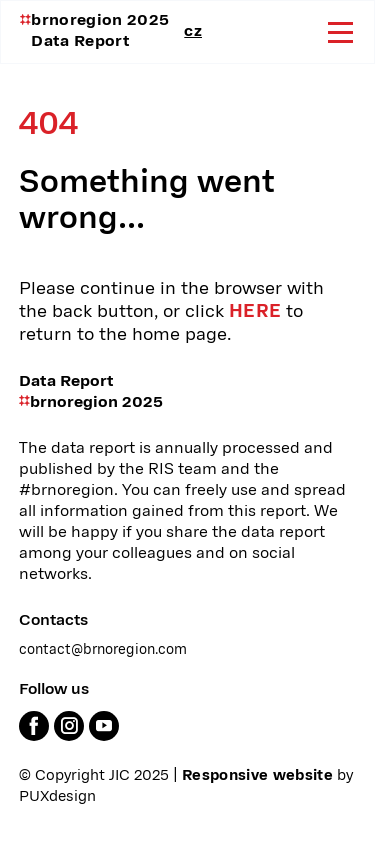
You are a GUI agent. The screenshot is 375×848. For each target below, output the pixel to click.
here (255, 312)
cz (193, 32)
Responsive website (257, 776)
